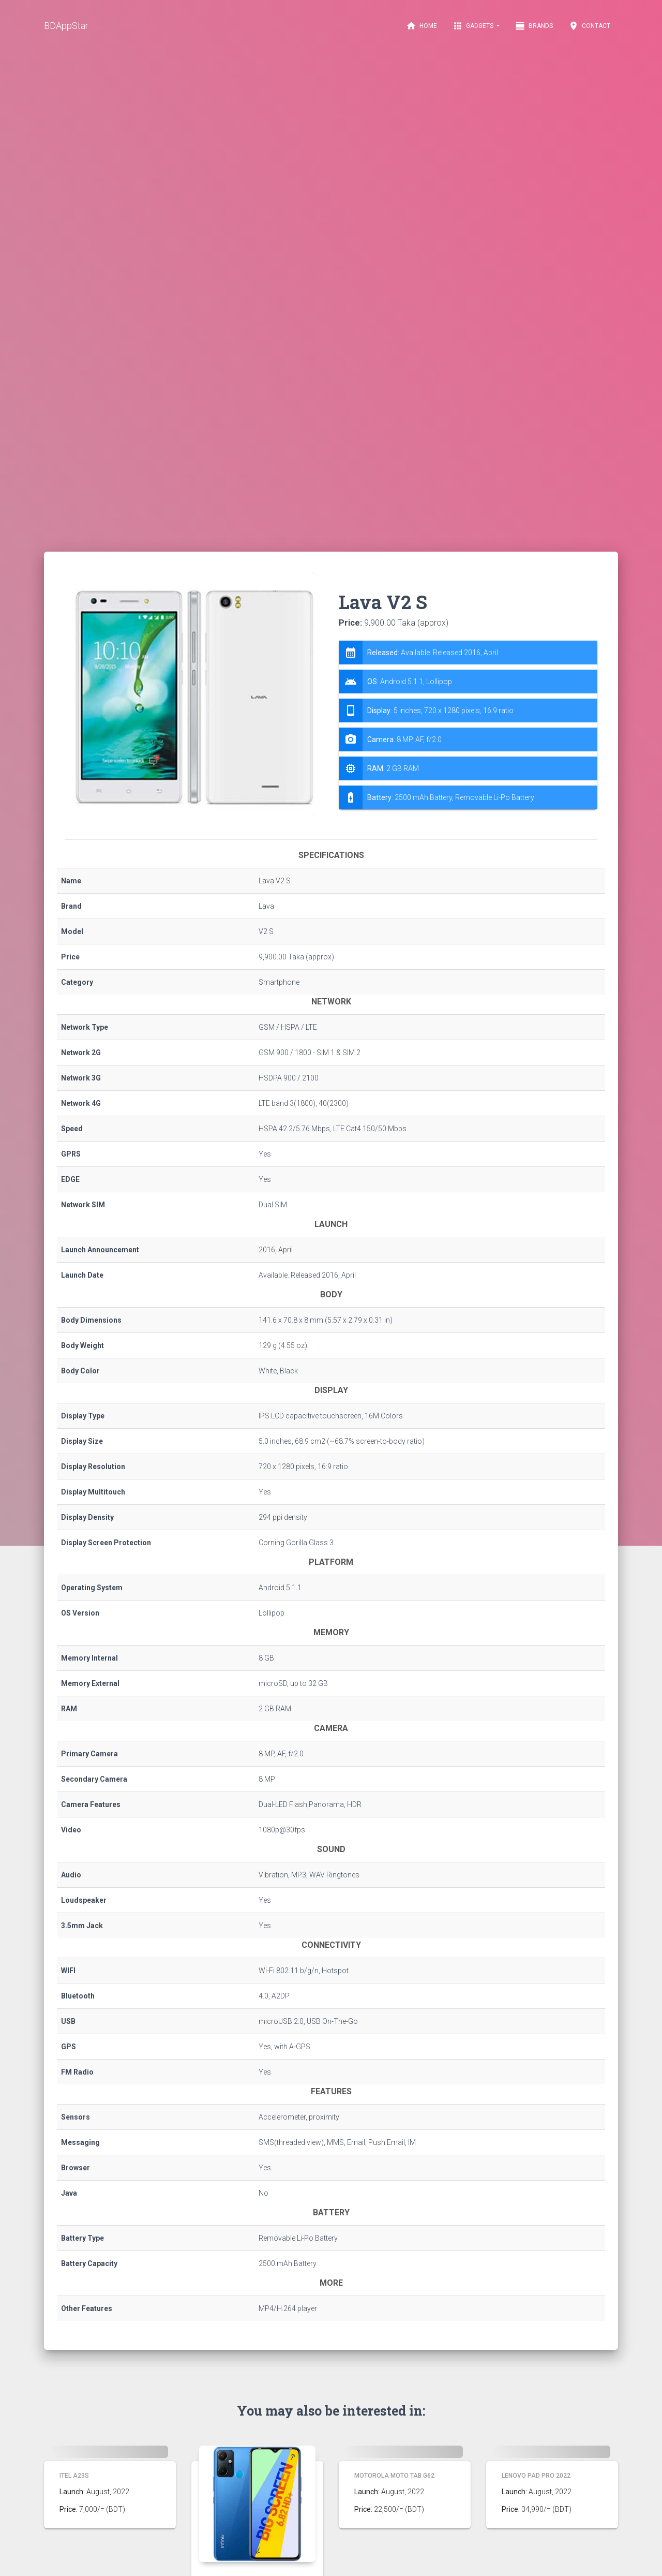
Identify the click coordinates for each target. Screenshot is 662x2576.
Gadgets (474, 26)
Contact (589, 26)
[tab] (468, 725)
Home (421, 26)
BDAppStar (66, 25)
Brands (534, 26)
